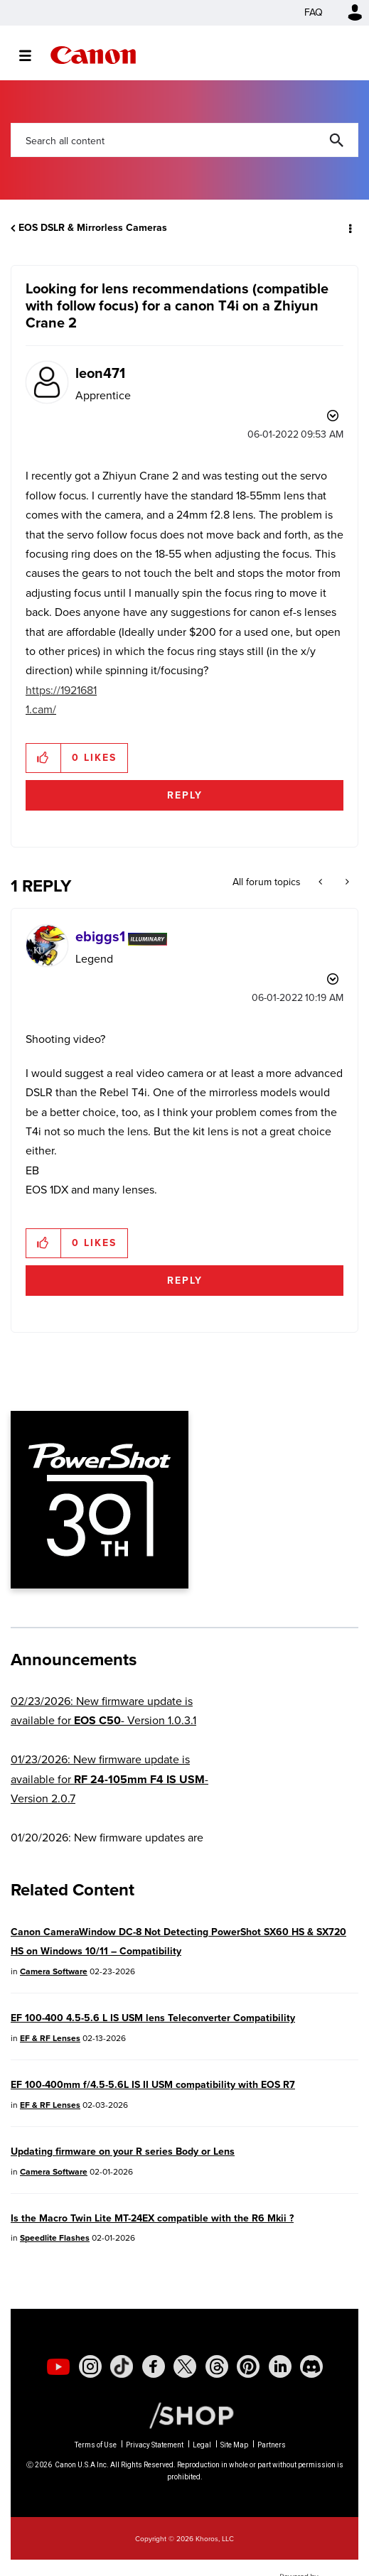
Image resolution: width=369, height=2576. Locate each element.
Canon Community (93, 55)
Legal (202, 2445)
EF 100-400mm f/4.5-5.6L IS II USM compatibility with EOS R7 (153, 2084)
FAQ (313, 12)
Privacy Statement (154, 2445)
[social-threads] (216, 2366)
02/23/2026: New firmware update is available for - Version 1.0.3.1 (103, 1710)
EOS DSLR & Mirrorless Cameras (92, 227)
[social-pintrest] (248, 2366)
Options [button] (349, 228)
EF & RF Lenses (50, 2038)
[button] (43, 758)
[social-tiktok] (121, 2366)
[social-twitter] (184, 2366)
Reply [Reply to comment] (185, 1280)
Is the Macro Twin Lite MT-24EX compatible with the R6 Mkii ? (152, 2218)
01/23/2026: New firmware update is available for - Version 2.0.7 (109, 1779)
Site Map (234, 2445)
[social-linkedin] (280, 2366)
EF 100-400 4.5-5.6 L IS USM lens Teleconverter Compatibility (153, 2018)
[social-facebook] (153, 2366)
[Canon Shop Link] (184, 2414)
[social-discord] (311, 2366)
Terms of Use (96, 2445)
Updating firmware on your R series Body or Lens (123, 2151)
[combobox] (184, 140)
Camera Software (53, 1971)
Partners (271, 2445)
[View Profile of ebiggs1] (100, 936)
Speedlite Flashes (55, 2237)
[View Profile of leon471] (100, 373)
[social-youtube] (58, 2366)
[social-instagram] (90, 2366)
